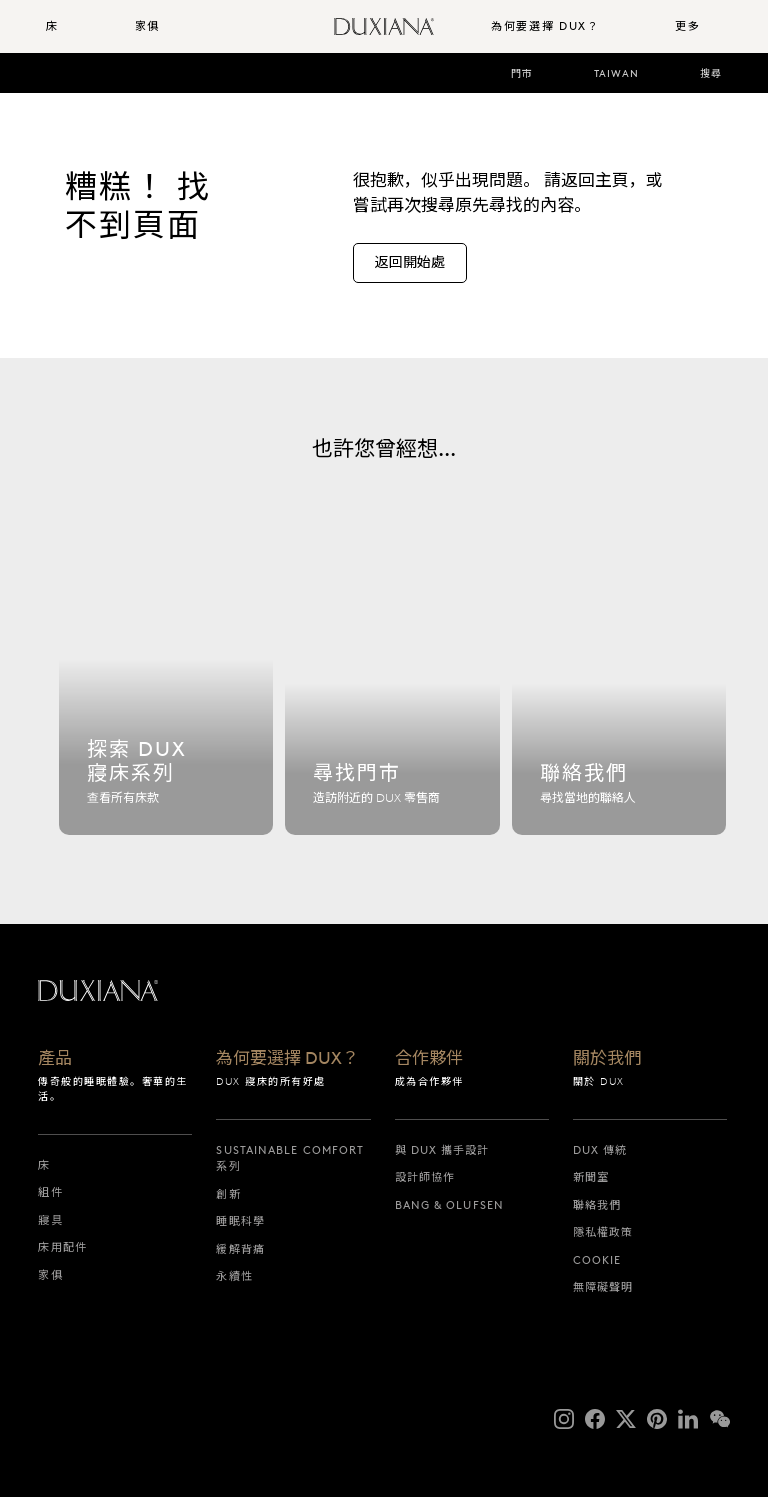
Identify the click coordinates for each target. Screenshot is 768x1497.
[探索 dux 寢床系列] (166, 703)
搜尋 (711, 73)
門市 (522, 73)
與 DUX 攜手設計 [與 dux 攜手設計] (442, 1150)
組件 (50, 1192)
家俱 (50, 1275)
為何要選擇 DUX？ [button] (545, 26)
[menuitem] (82, 26)
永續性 (234, 1276)
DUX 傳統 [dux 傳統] (600, 1150)
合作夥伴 (429, 1059)
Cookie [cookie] (597, 1260)
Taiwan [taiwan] (616, 73)
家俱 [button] (147, 26)
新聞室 (591, 1177)
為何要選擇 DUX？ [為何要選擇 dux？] (287, 1059)
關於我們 (607, 1059)
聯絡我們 (597, 1205)
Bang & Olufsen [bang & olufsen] (449, 1205)
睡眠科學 (240, 1221)
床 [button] (52, 26)
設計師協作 (425, 1177)
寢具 (50, 1220)
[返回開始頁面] (384, 26)
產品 (55, 1059)
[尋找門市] (392, 703)
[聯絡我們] (619, 703)
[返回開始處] (410, 263)
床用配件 (62, 1247)
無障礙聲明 (603, 1287)
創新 (228, 1194)
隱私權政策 (603, 1232)
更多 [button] (687, 26)
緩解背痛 (240, 1249)
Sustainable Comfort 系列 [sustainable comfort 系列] (290, 1158)
